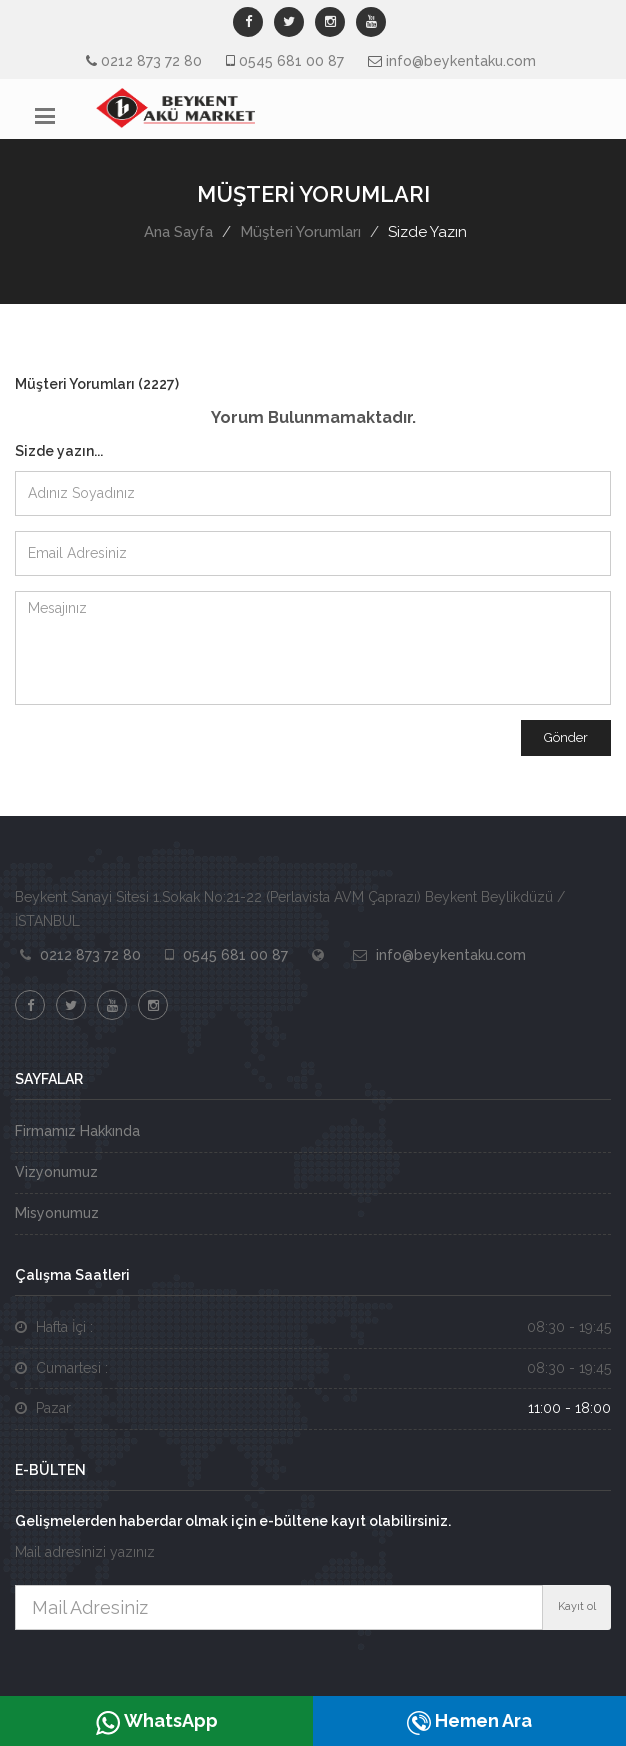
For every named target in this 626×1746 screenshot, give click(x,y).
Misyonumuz (57, 1213)
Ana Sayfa (178, 232)
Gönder (566, 737)
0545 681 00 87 (291, 61)
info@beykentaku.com (461, 61)
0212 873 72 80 (151, 61)
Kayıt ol (577, 1606)
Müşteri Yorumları (300, 232)
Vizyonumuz (56, 1172)
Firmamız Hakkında (77, 1131)
